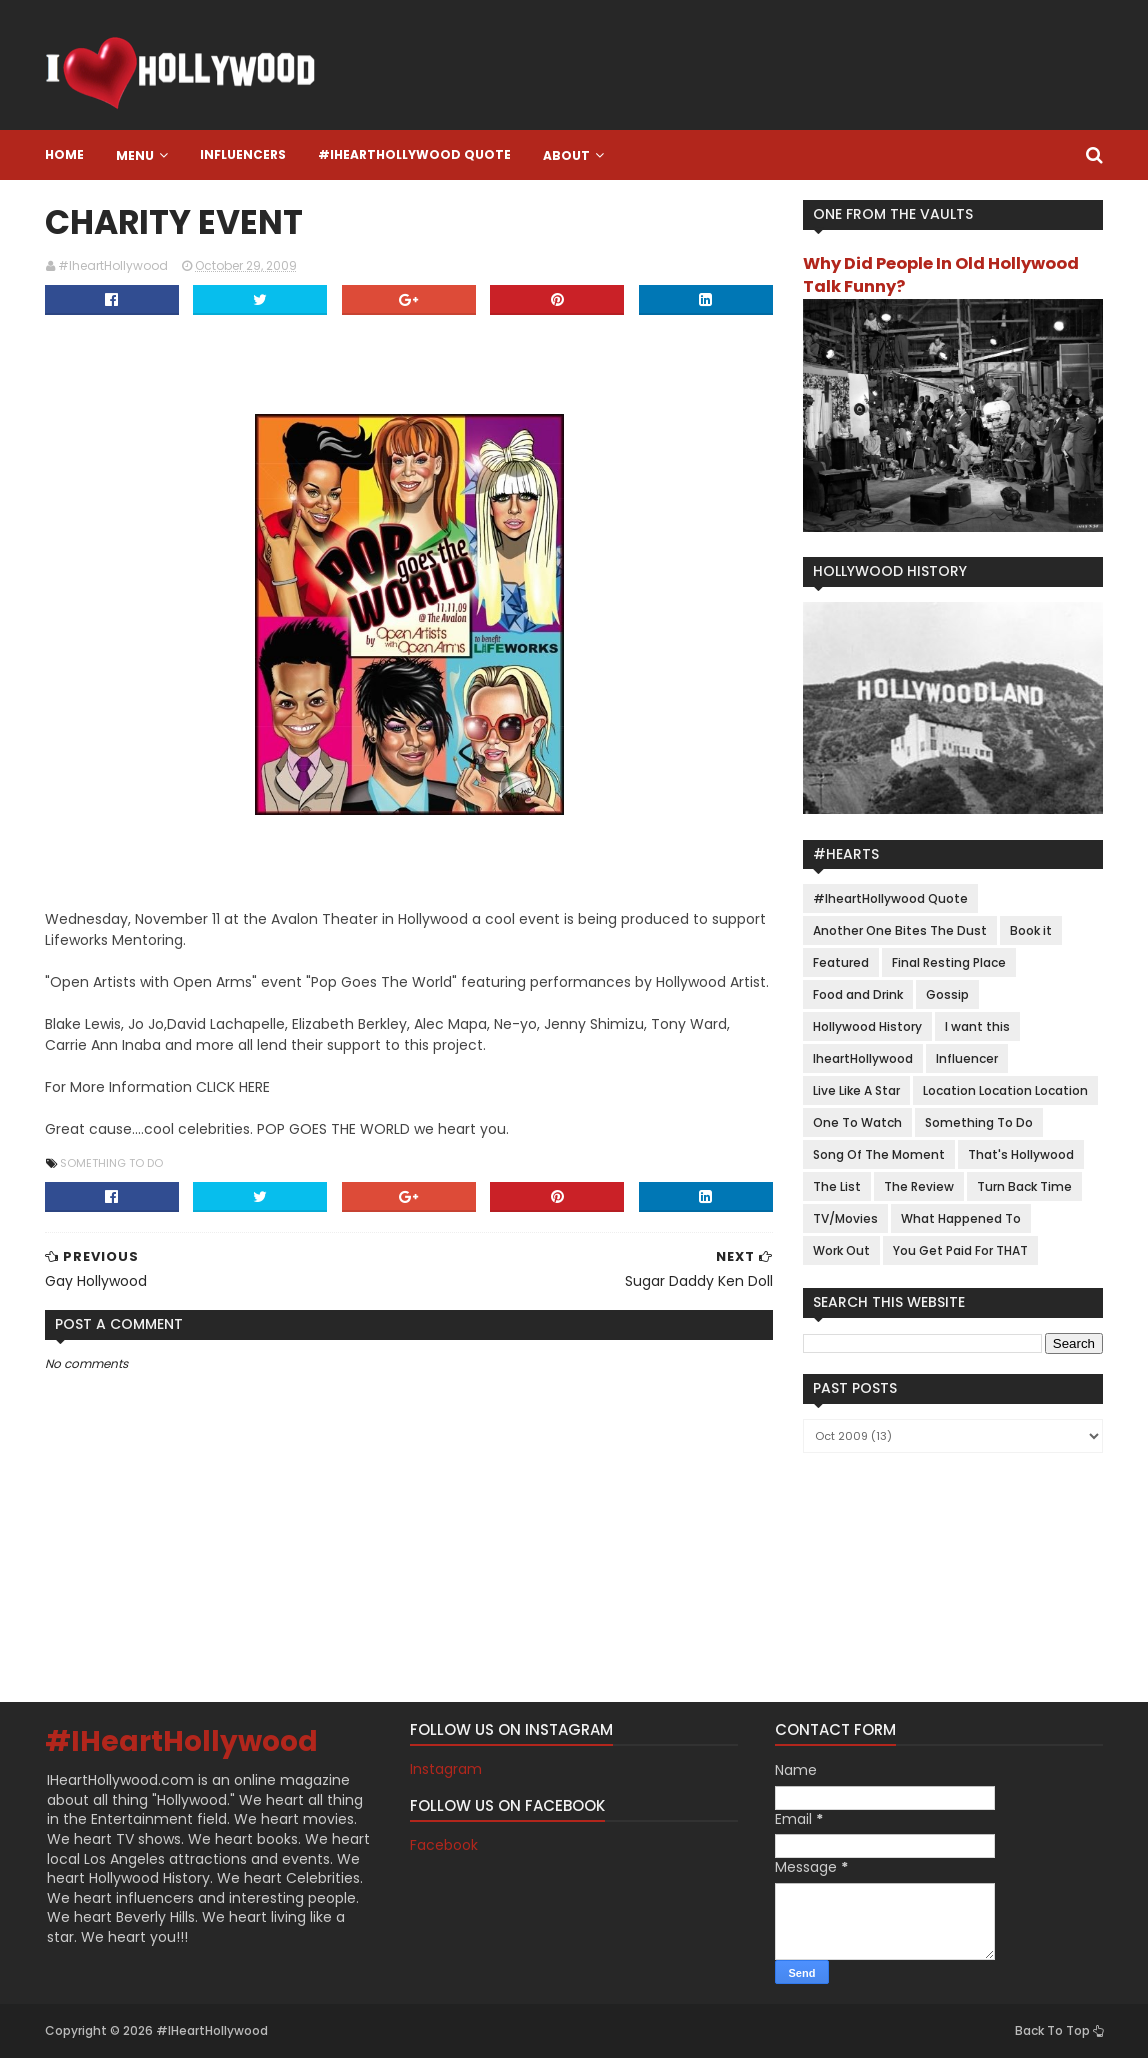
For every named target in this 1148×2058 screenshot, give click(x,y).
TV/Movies (845, 1218)
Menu (135, 155)
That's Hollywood (1021, 1154)
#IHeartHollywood (181, 1741)
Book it (1031, 930)
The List (837, 1186)
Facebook (444, 1845)
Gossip (947, 994)
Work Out (841, 1250)
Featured (841, 962)
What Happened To (961, 1218)
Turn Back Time (1024, 1186)
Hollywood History (867, 1026)
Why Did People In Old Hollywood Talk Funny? (941, 275)
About (566, 155)
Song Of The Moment (879, 1154)
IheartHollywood (863, 1058)
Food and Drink (858, 994)
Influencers (243, 154)
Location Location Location (1005, 1090)
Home (64, 154)
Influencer (967, 1058)
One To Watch (857, 1122)
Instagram (446, 1769)
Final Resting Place (949, 962)
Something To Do (111, 1163)
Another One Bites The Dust (900, 930)
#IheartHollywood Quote (414, 154)
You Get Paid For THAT (960, 1250)
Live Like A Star (856, 1090)
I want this (977, 1026)
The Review (919, 1186)
